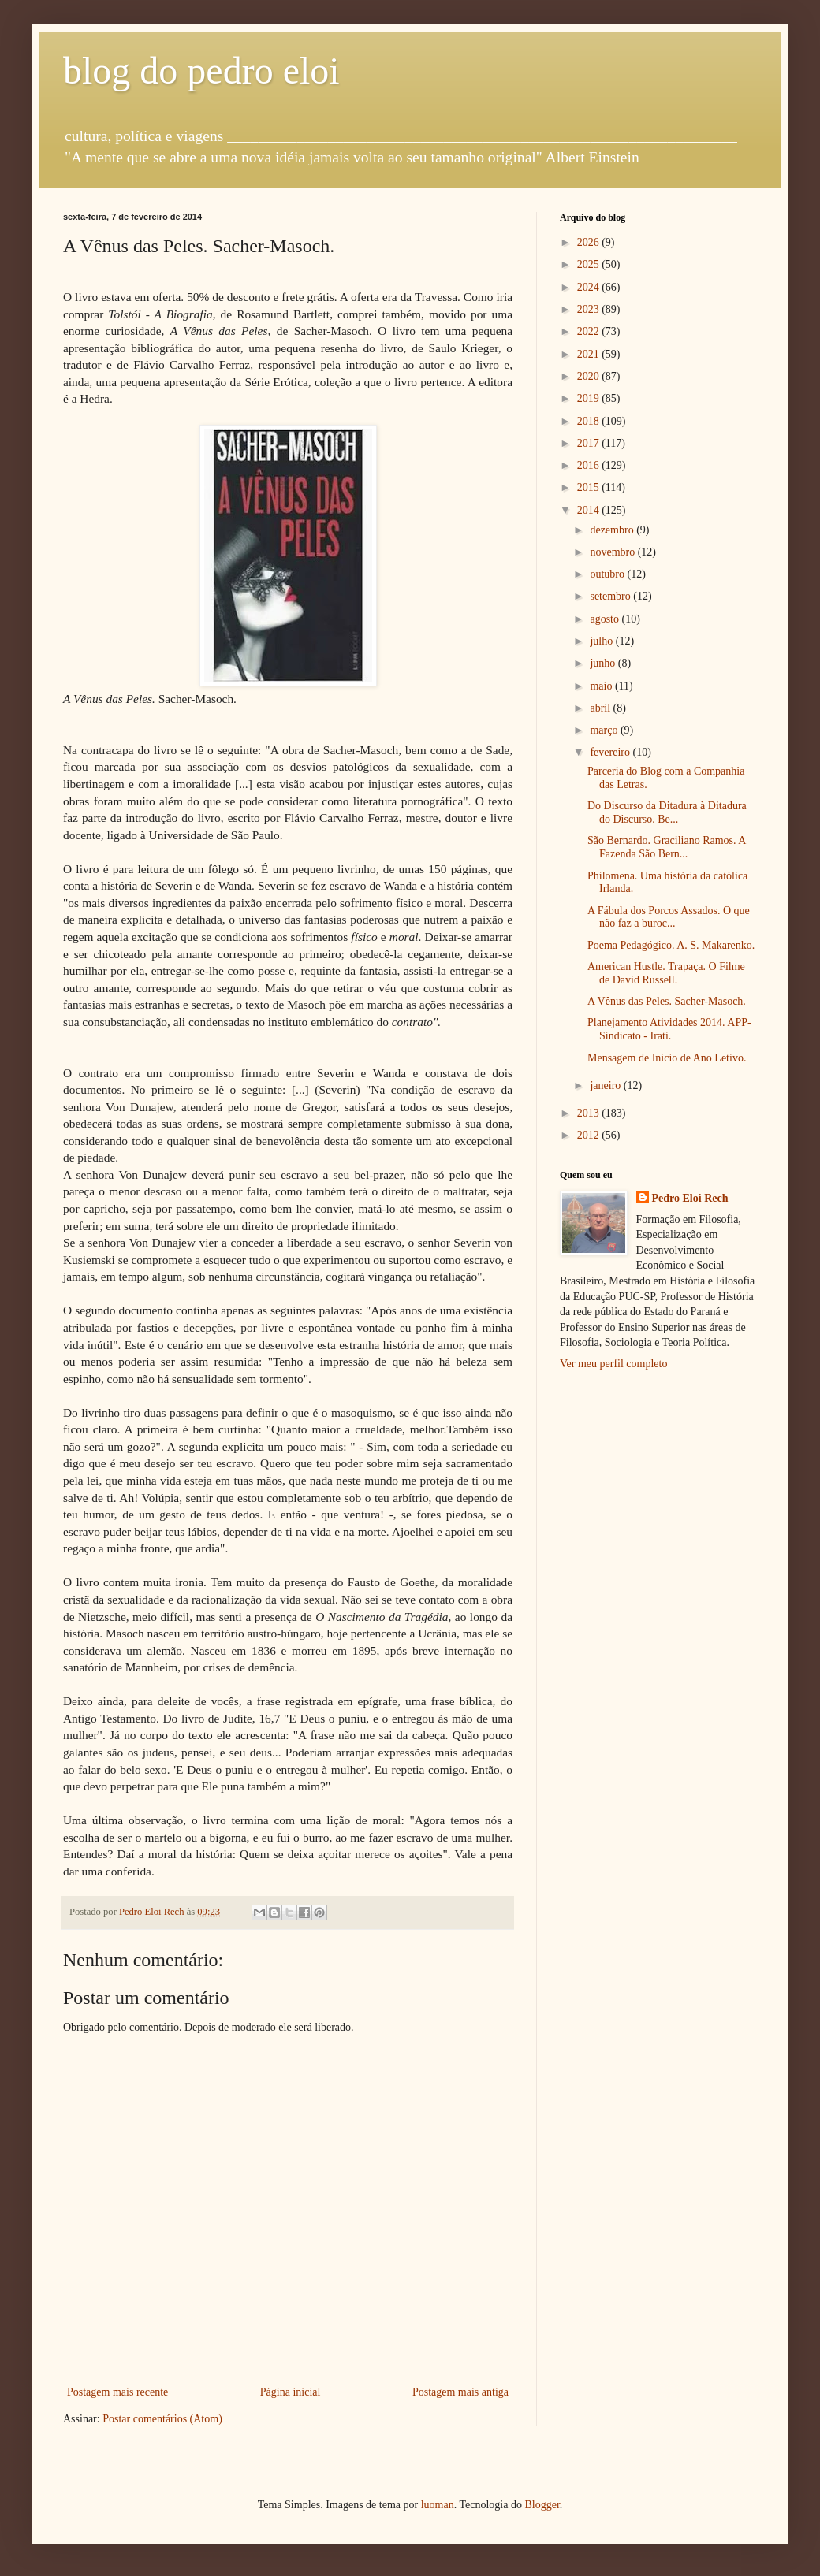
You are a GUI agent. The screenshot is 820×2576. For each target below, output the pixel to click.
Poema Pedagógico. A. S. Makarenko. (671, 945)
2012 (589, 1135)
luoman (437, 2505)
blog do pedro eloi (201, 70)
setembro (611, 596)
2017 (589, 443)
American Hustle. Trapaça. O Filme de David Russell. (666, 973)
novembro (613, 552)
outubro (608, 574)
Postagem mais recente (117, 2392)
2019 (589, 398)
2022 (589, 331)
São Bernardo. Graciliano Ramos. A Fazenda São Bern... (666, 847)
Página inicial (290, 2392)
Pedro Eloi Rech (690, 1198)
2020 (589, 376)
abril (601, 708)
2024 (589, 287)
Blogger (541, 2505)
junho (603, 663)
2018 (589, 421)
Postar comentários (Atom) (162, 2419)
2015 (589, 487)
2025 (589, 264)
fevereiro (611, 752)
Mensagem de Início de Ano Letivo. (666, 1058)
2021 (589, 354)
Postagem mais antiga (460, 2392)
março (605, 730)
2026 (589, 242)
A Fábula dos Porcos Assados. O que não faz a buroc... (668, 917)
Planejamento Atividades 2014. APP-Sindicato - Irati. (669, 1029)
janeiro (606, 1085)
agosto (605, 619)
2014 (589, 510)
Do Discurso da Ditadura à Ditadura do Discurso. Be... (667, 812)
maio (602, 686)
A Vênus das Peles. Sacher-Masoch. (666, 1001)
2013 (589, 1113)
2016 (589, 465)
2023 (589, 309)
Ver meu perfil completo (613, 1364)
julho (602, 641)
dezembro (613, 530)
